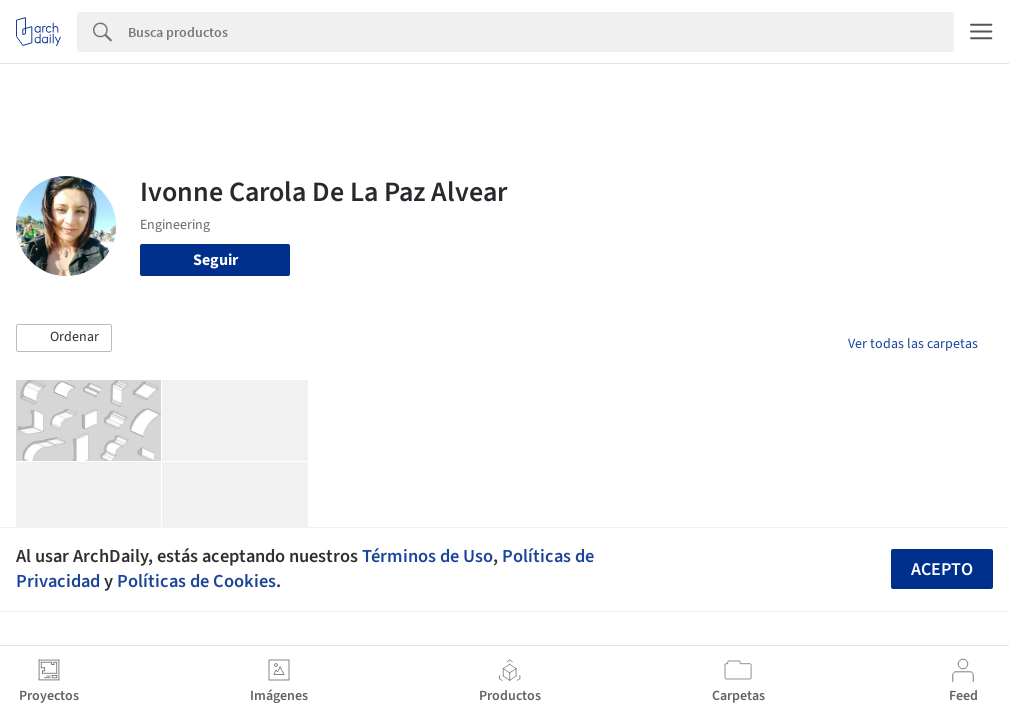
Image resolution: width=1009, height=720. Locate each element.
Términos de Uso (427, 556)
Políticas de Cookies (196, 581)
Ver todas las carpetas (913, 344)
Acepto (942, 569)
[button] (64, 338)
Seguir (215, 260)
